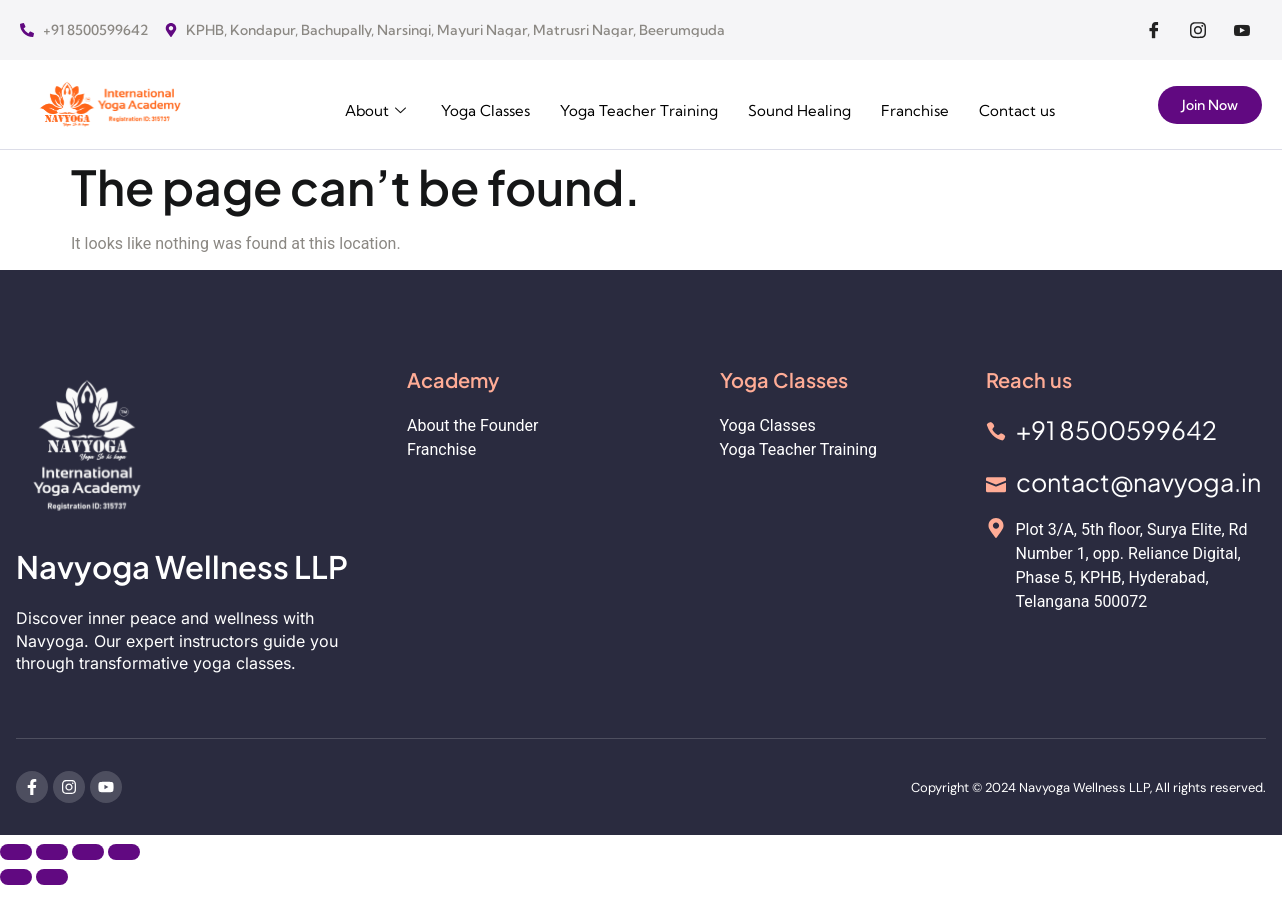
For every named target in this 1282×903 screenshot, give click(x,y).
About (343, 106)
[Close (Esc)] (124, 852)
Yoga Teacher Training (618, 106)
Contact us (1014, 106)
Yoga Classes (456, 106)
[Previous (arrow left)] (16, 877)
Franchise (908, 106)
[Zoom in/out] (16, 852)
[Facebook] (1154, 30)
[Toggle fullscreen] (52, 852)
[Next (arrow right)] (52, 877)
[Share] (88, 852)
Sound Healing (787, 106)
